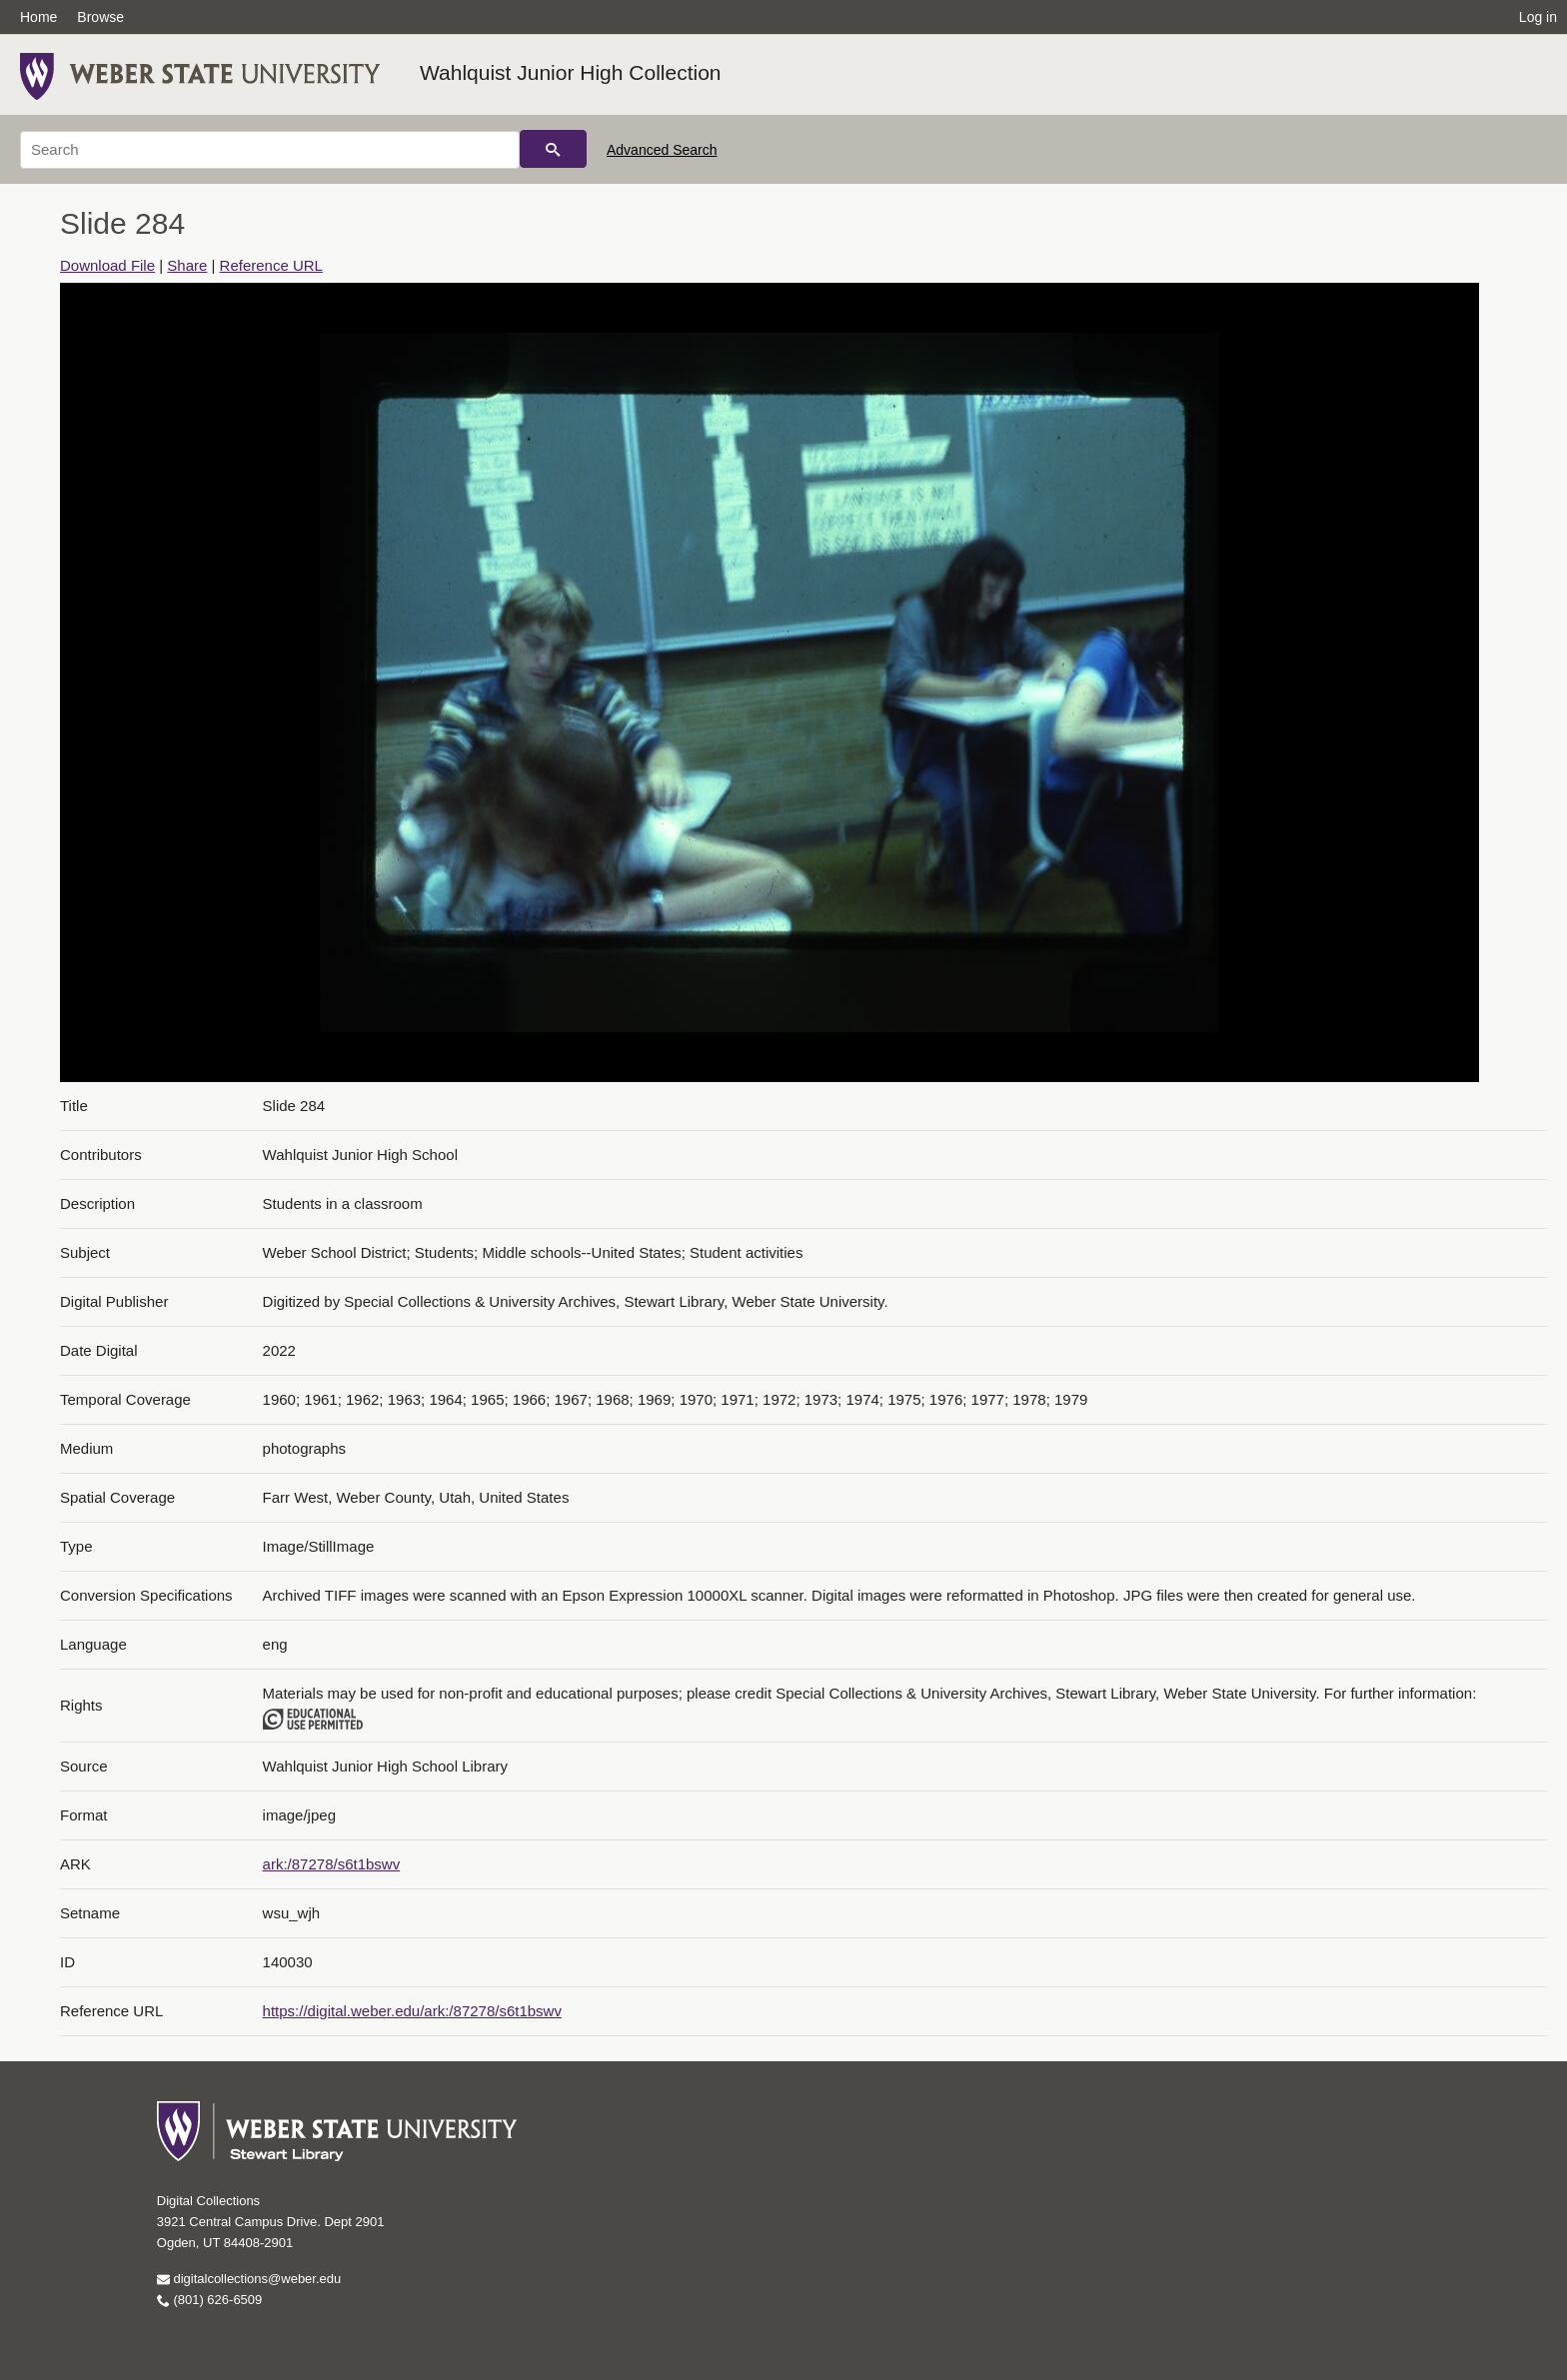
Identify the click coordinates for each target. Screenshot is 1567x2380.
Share (187, 265)
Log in (1538, 17)
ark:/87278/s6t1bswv (332, 1863)
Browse (100, 17)
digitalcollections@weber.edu (249, 2278)
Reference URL (271, 265)
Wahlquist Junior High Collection (571, 72)
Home (38, 17)
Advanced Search (662, 150)
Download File (107, 265)
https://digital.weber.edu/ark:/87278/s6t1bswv (412, 2010)
